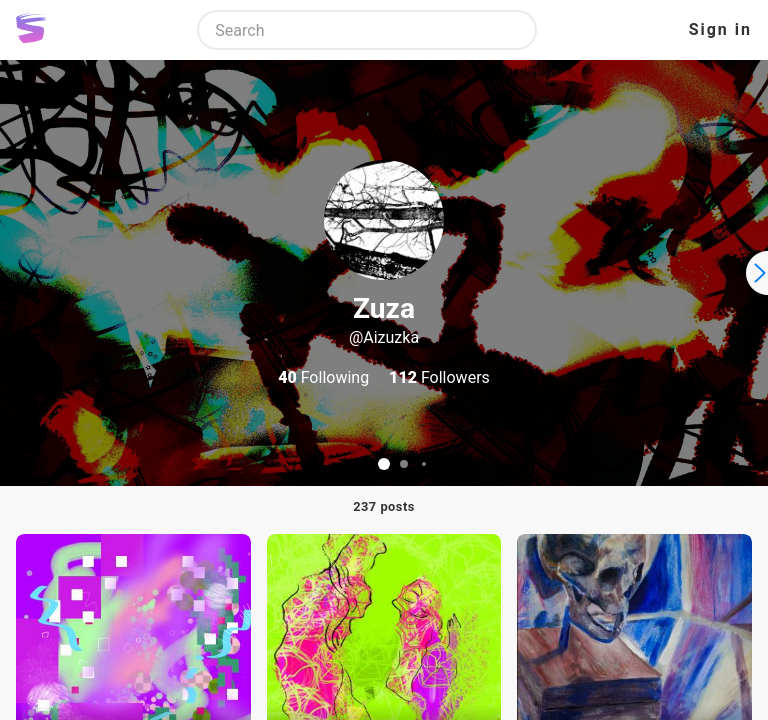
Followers (439, 377)
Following (323, 377)
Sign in (720, 29)
